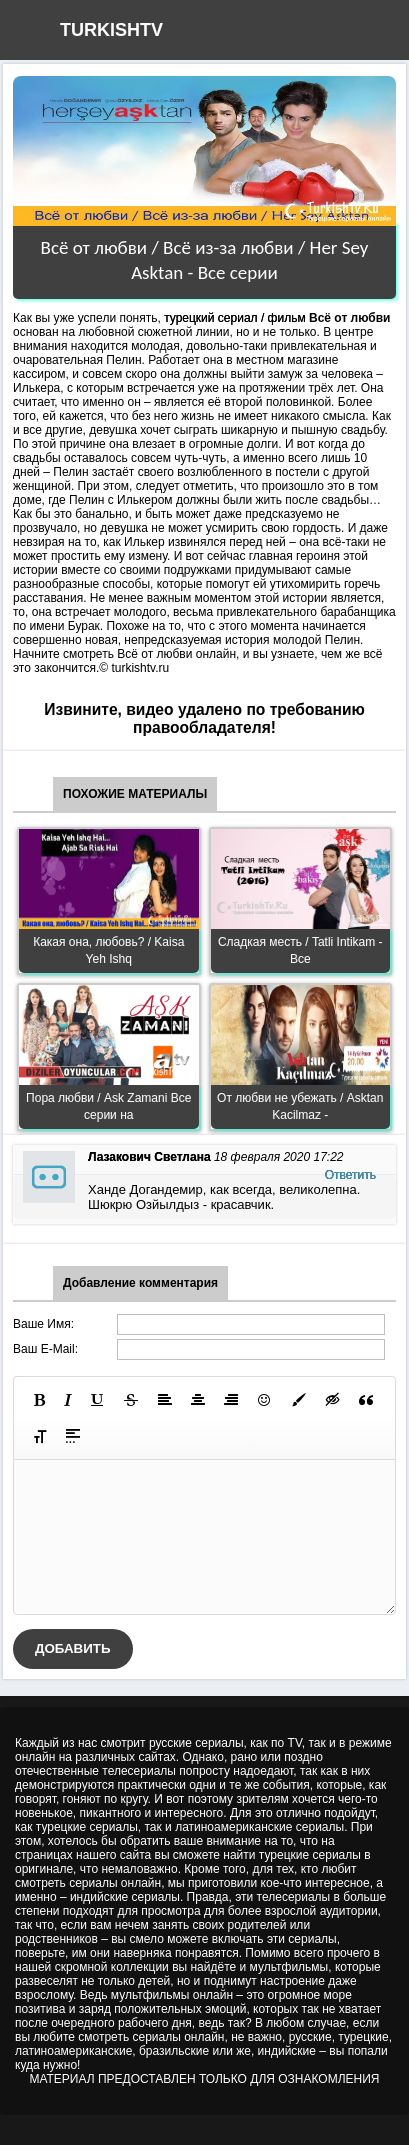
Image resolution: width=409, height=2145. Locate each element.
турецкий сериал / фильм (235, 318)
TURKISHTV (111, 30)
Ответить (350, 1175)
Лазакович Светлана (149, 1157)
